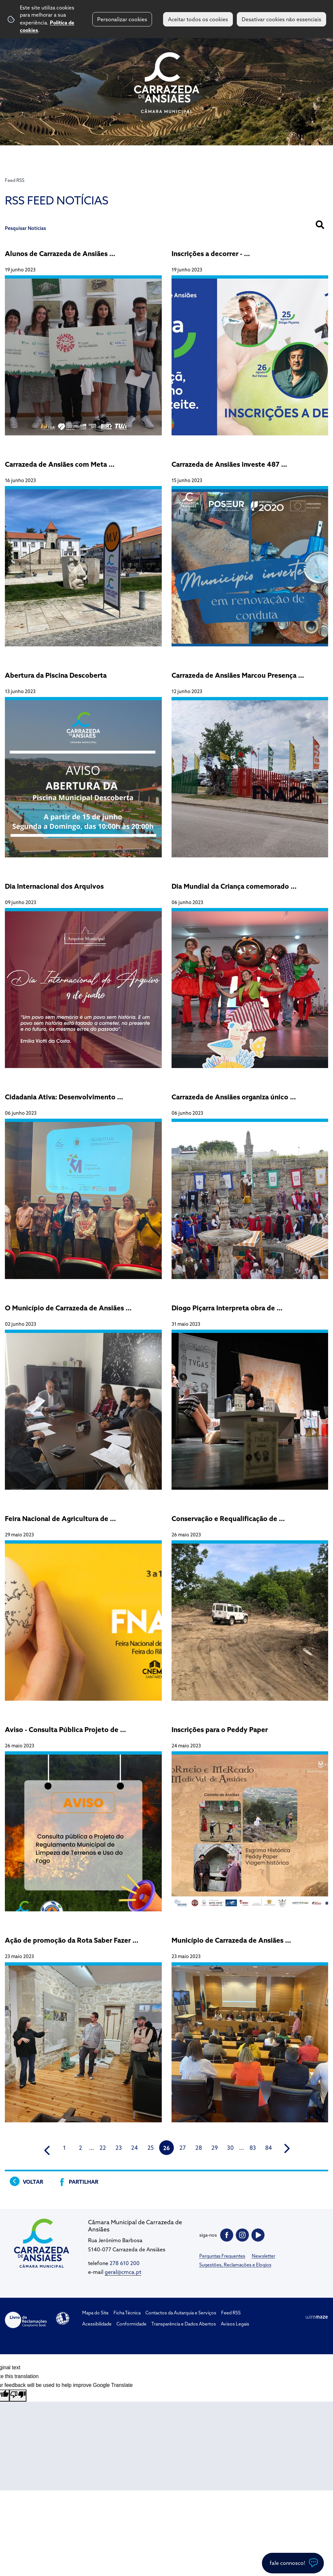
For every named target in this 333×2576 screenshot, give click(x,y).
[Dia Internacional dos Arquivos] (83, 971)
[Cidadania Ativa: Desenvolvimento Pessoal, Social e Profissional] (83, 1182)
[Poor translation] (17, 2395)
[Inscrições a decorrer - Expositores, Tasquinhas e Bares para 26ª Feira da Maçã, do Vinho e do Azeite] (250, 339)
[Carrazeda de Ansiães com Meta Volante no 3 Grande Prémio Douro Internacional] (83, 549)
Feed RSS (14, 180)
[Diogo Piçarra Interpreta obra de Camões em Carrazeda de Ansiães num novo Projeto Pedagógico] (250, 1393)
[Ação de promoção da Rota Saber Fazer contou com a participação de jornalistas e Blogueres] (83, 2025)
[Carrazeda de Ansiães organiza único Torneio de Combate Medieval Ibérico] (250, 1182)
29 (214, 2147)
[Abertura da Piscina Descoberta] (83, 760)
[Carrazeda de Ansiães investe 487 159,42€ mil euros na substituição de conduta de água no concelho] (250, 549)
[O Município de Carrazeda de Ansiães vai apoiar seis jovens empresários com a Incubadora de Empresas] (83, 1393)
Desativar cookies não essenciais (281, 19)
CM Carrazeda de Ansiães (166, 82)
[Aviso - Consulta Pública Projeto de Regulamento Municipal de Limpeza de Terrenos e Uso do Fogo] (83, 1815)
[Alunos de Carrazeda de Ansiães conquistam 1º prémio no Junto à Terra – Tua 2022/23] (83, 339)
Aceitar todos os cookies (198, 19)
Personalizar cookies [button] (122, 19)
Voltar (33, 2182)
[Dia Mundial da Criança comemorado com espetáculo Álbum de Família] (250, 971)
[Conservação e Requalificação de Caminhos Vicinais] (250, 1604)
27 (182, 2147)
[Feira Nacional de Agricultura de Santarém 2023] (83, 1604)
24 (134, 2147)
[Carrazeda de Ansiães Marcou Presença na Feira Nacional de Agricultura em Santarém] (250, 760)
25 (150, 2147)
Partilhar (83, 2182)
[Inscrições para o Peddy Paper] (250, 1815)
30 (230, 2147)
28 (198, 2147)
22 (102, 2147)
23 (118, 2147)
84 (268, 2147)
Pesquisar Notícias (25, 228)
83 (253, 2147)
